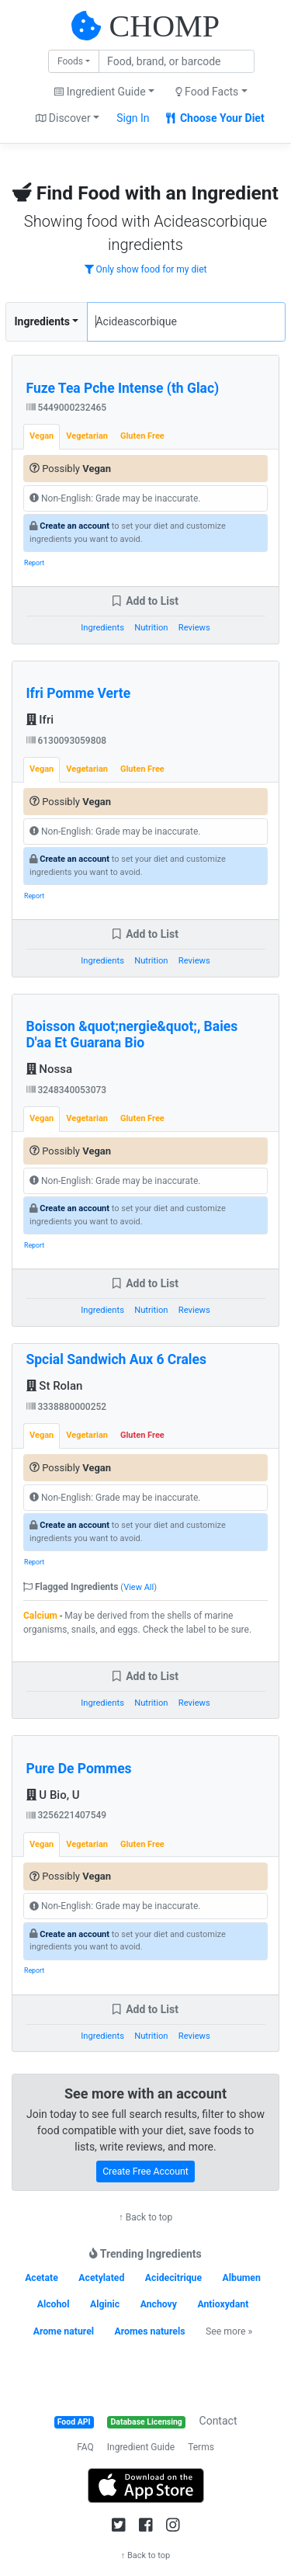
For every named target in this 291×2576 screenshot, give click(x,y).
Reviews (194, 628)
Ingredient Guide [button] (99, 91)
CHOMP (164, 26)
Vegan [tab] (41, 436)
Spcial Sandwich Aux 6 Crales (116, 1359)
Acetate (41, 2277)
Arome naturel (63, 2331)
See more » (229, 2331)
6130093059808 (66, 740)
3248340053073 (66, 1090)
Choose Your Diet (215, 118)
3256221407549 (66, 1815)
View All (138, 1587)
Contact (218, 2421)
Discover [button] (63, 118)
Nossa (49, 1069)
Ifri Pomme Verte (78, 693)
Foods (70, 61)
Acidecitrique (173, 2277)
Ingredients (42, 321)
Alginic (105, 2304)
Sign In (132, 118)
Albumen (242, 2277)
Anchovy (158, 2304)
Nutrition (151, 628)
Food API (74, 2422)
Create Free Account (145, 2171)
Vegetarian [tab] (87, 436)
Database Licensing (146, 2422)
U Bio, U (53, 1795)
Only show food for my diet (146, 269)
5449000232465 (66, 407)
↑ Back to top (145, 2217)
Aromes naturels (150, 2331)
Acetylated (101, 2277)
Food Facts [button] (207, 91)
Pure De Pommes (79, 1768)
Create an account (74, 526)
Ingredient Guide (141, 2447)
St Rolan (54, 1386)
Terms (201, 2447)
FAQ (85, 2447)
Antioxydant (222, 2304)
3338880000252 (66, 1406)
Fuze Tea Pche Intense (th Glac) (123, 388)
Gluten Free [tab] (142, 436)
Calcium (40, 1615)
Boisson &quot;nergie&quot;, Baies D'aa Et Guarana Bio (132, 1034)
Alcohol (53, 2304)
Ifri (40, 720)
